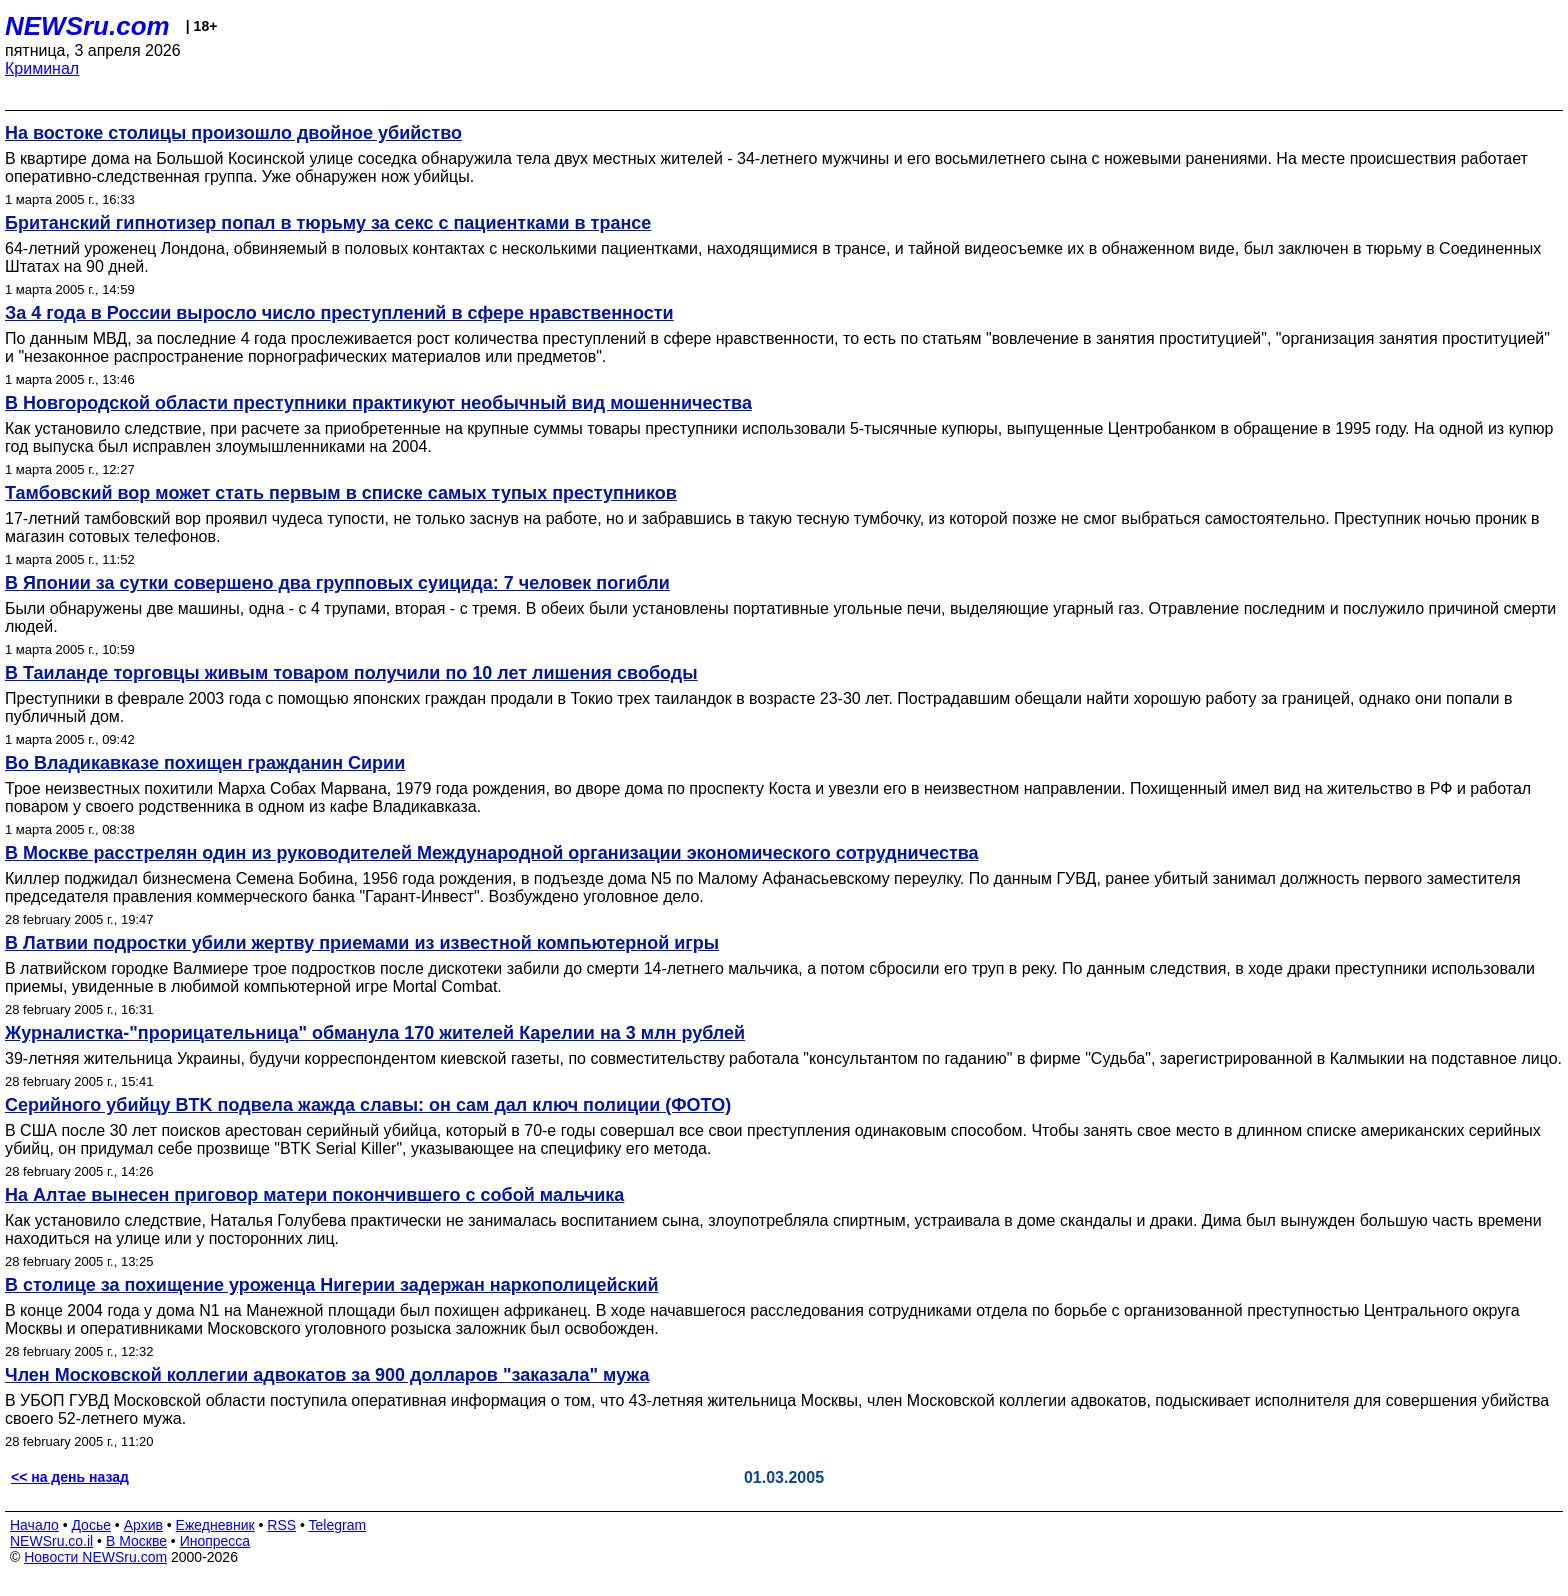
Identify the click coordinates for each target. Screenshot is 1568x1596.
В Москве (136, 1541)
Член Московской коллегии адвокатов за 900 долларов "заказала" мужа (327, 1375)
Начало (34, 1525)
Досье (91, 1525)
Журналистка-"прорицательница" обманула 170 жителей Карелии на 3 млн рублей (375, 1033)
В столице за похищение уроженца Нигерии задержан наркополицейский (332, 1285)
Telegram (338, 1525)
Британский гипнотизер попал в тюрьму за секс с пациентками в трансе (328, 223)
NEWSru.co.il (51, 1541)
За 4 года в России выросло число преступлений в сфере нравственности (339, 313)
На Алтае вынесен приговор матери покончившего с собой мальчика (314, 1195)
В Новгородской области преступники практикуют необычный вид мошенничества (378, 403)
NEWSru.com (87, 26)
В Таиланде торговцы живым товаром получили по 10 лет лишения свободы (351, 673)
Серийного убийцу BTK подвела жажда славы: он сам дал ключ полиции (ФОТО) (368, 1105)
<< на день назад (70, 1477)
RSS (281, 1525)
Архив (143, 1525)
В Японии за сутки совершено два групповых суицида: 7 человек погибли (337, 583)
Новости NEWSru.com (95, 1557)
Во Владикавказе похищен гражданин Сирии (205, 763)
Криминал (42, 68)
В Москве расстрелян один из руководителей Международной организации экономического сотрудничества (492, 853)
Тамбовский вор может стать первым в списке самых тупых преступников (341, 493)
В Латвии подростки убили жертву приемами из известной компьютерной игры (362, 943)
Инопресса (215, 1541)
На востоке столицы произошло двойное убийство (233, 133)
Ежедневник (215, 1525)
